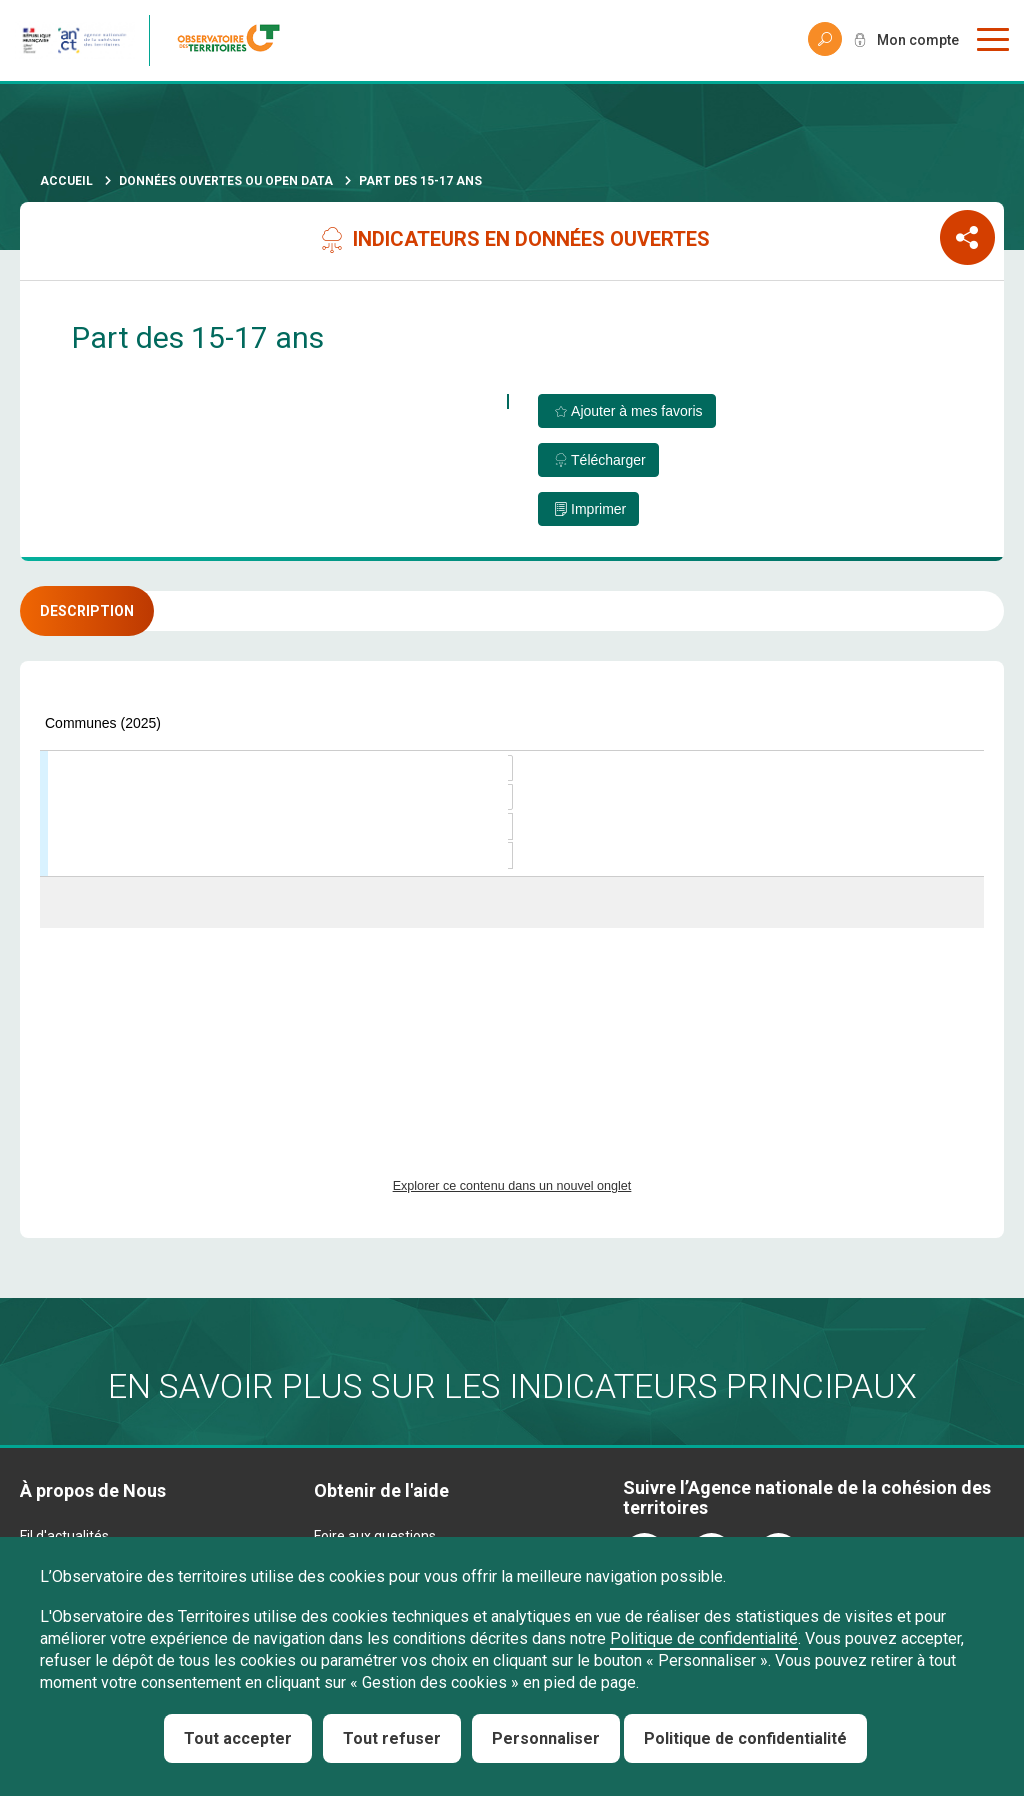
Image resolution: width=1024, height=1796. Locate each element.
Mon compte (918, 40)
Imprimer (598, 509)
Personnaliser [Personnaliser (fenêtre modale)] (546, 1738)
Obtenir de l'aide (381, 1490)
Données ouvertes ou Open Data (226, 181)
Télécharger (608, 460)
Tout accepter (238, 1738)
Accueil (66, 181)
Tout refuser (392, 1738)
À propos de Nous (93, 1490)
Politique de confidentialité (704, 1638)
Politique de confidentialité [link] (745, 1738)
